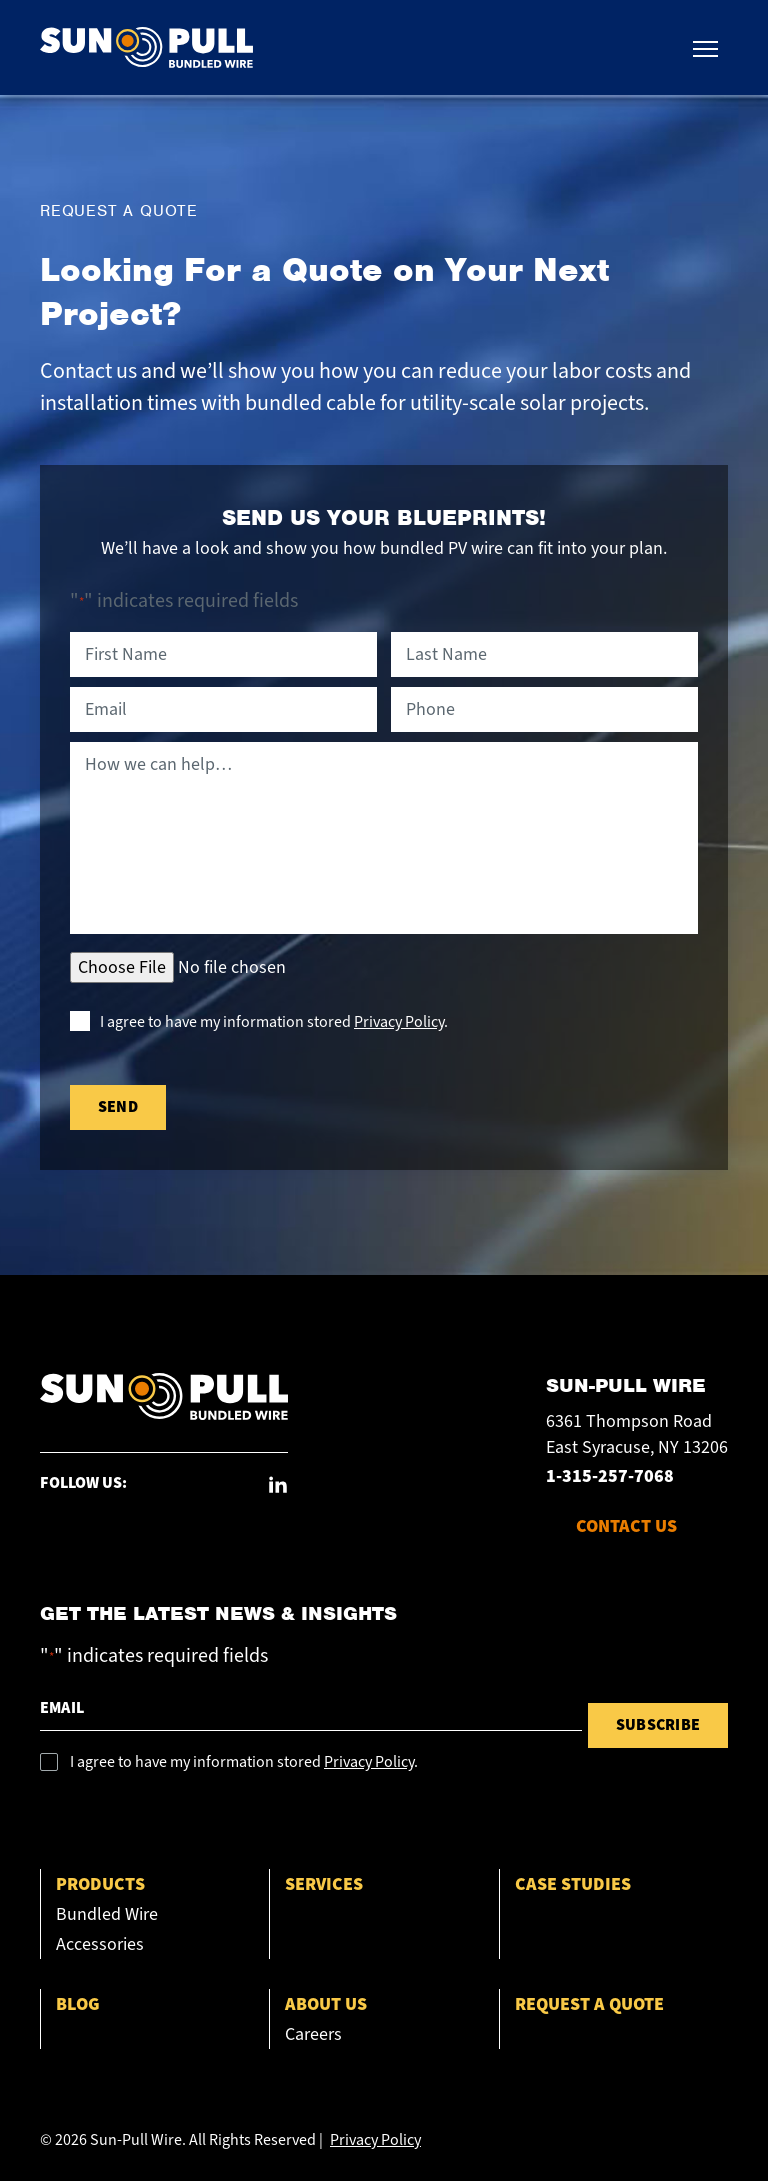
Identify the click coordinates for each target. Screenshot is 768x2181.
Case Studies (573, 1884)
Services (324, 1884)
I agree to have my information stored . (274, 1022)
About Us (326, 2004)
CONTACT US (626, 1526)
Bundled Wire (107, 1914)
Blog (78, 2004)
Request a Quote (589, 2004)
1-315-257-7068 (610, 1476)
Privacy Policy (399, 1022)
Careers (313, 2034)
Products (100, 1884)
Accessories (100, 1944)
